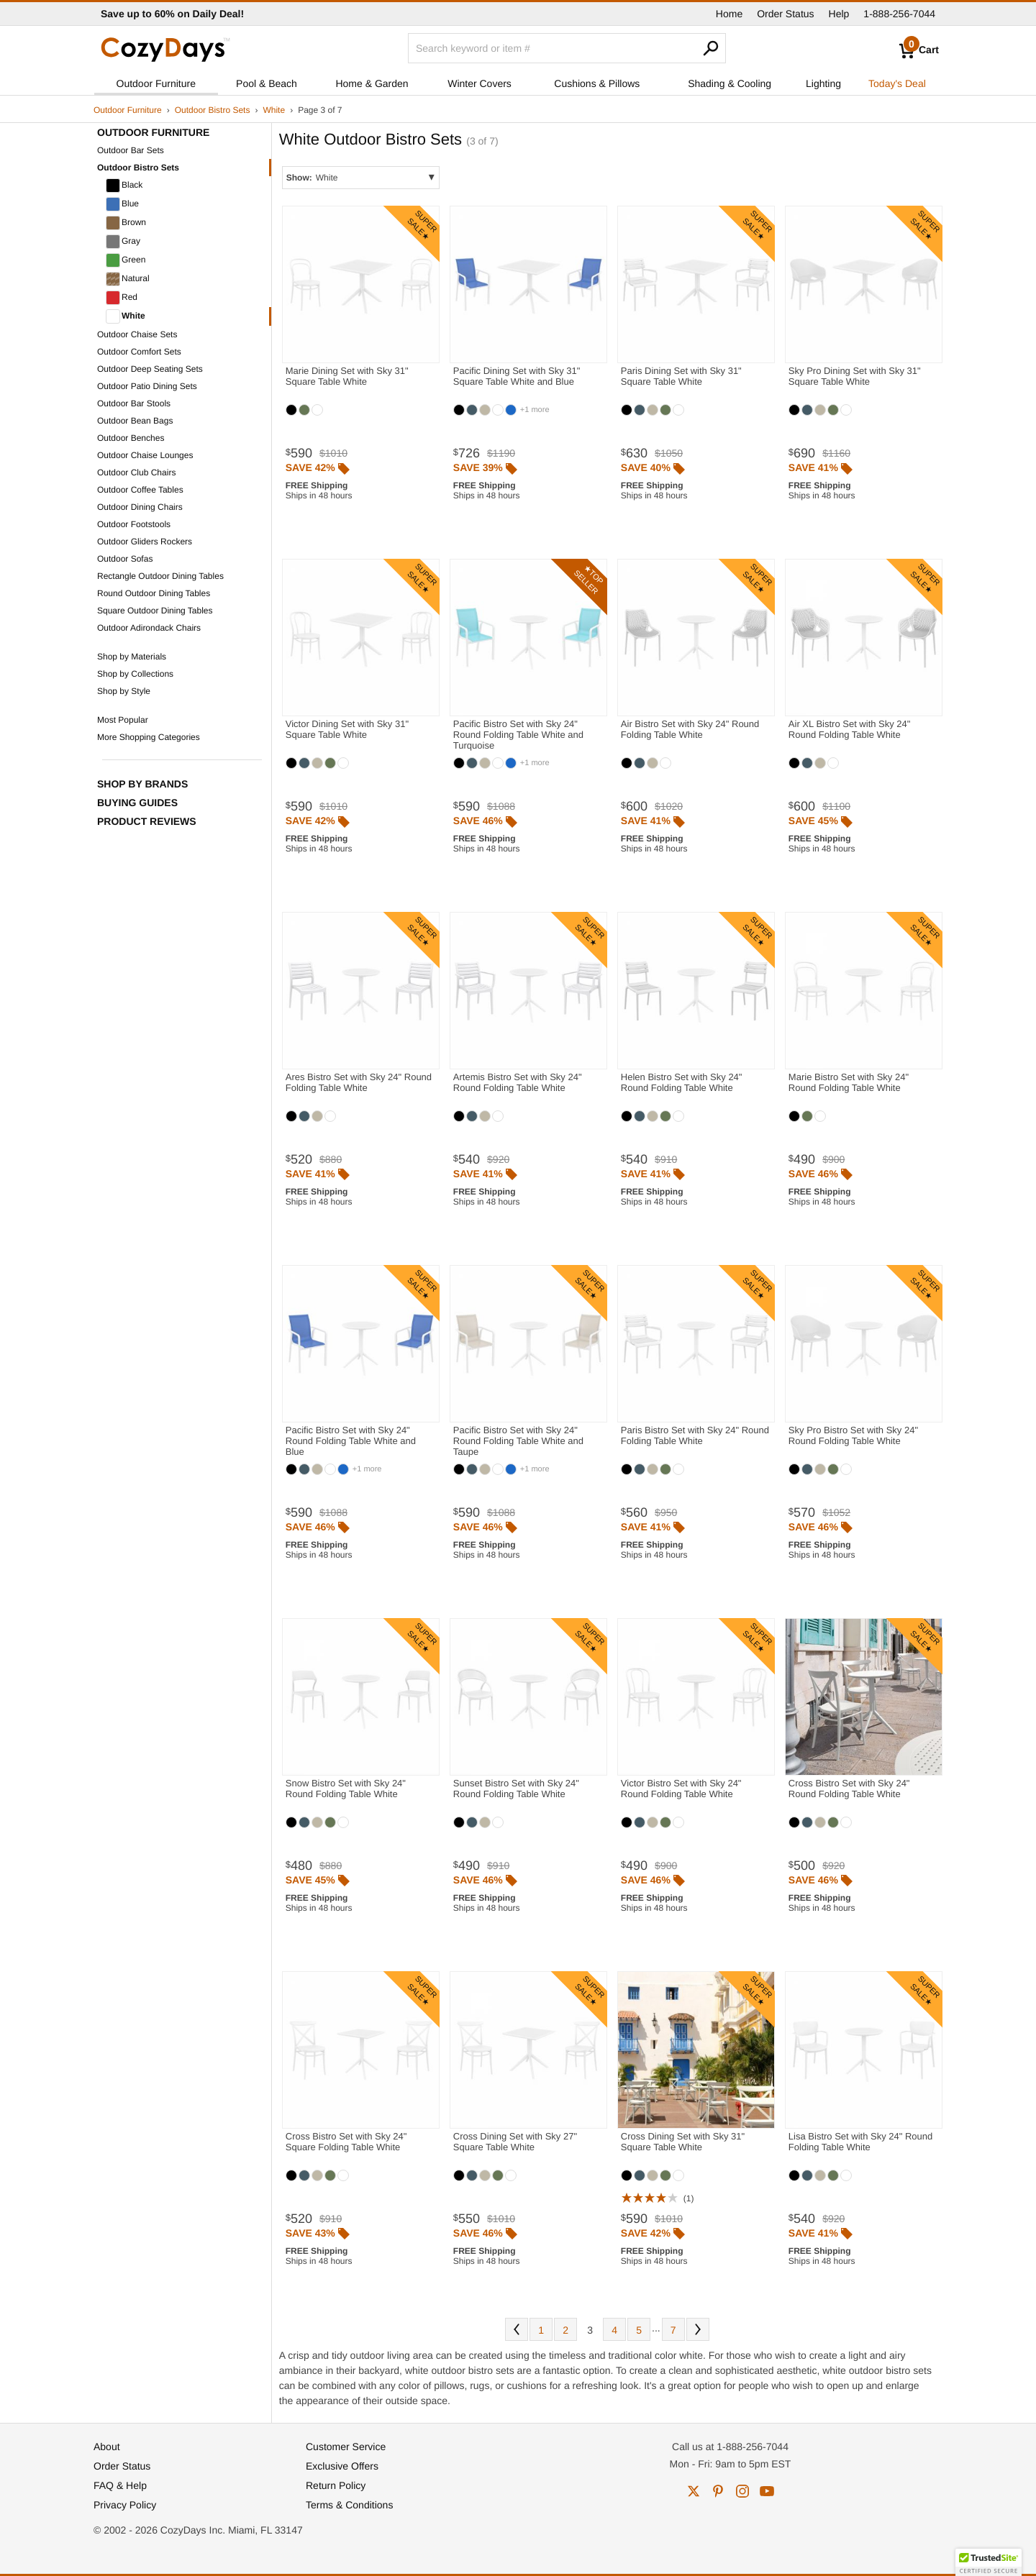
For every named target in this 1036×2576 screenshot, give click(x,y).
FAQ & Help (120, 2485)
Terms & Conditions (349, 2505)
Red (121, 298)
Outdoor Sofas (125, 559)
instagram (742, 2491)
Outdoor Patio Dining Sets (147, 386)
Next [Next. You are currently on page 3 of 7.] (697, 2329)
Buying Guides (137, 802)
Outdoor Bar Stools (134, 403)
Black (124, 185)
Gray (123, 241)
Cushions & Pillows (597, 83)
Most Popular (122, 720)
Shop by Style (123, 691)
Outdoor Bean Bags (135, 421)
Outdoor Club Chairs (136, 472)
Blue (122, 204)
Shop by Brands (142, 784)
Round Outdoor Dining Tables (153, 593)
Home (729, 13)
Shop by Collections (135, 674)
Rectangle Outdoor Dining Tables (160, 576)
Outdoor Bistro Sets (212, 110)
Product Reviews (146, 821)
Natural (128, 279)
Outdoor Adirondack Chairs (149, 628)
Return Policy (335, 2485)
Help (839, 13)
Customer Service (346, 2446)
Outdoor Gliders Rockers (144, 541)
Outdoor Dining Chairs (140, 507)
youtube (766, 2491)
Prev (516, 2329)
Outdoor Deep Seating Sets (150, 369)
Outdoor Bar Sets (130, 150)
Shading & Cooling (729, 83)
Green (125, 260)
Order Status (785, 13)
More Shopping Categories (148, 737)
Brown (126, 223)
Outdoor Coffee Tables (140, 490)
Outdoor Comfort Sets (139, 352)
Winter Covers (479, 83)
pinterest (718, 2491)
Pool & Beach (266, 83)
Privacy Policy (125, 2505)
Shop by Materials (131, 657)
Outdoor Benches (130, 438)
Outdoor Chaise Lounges (145, 455)
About (107, 2446)
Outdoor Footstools (134, 524)
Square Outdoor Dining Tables (155, 611)
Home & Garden (371, 83)
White (274, 110)
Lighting (823, 83)
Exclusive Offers (342, 2466)
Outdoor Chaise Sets (137, 334)
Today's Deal (897, 83)
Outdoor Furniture (156, 83)
